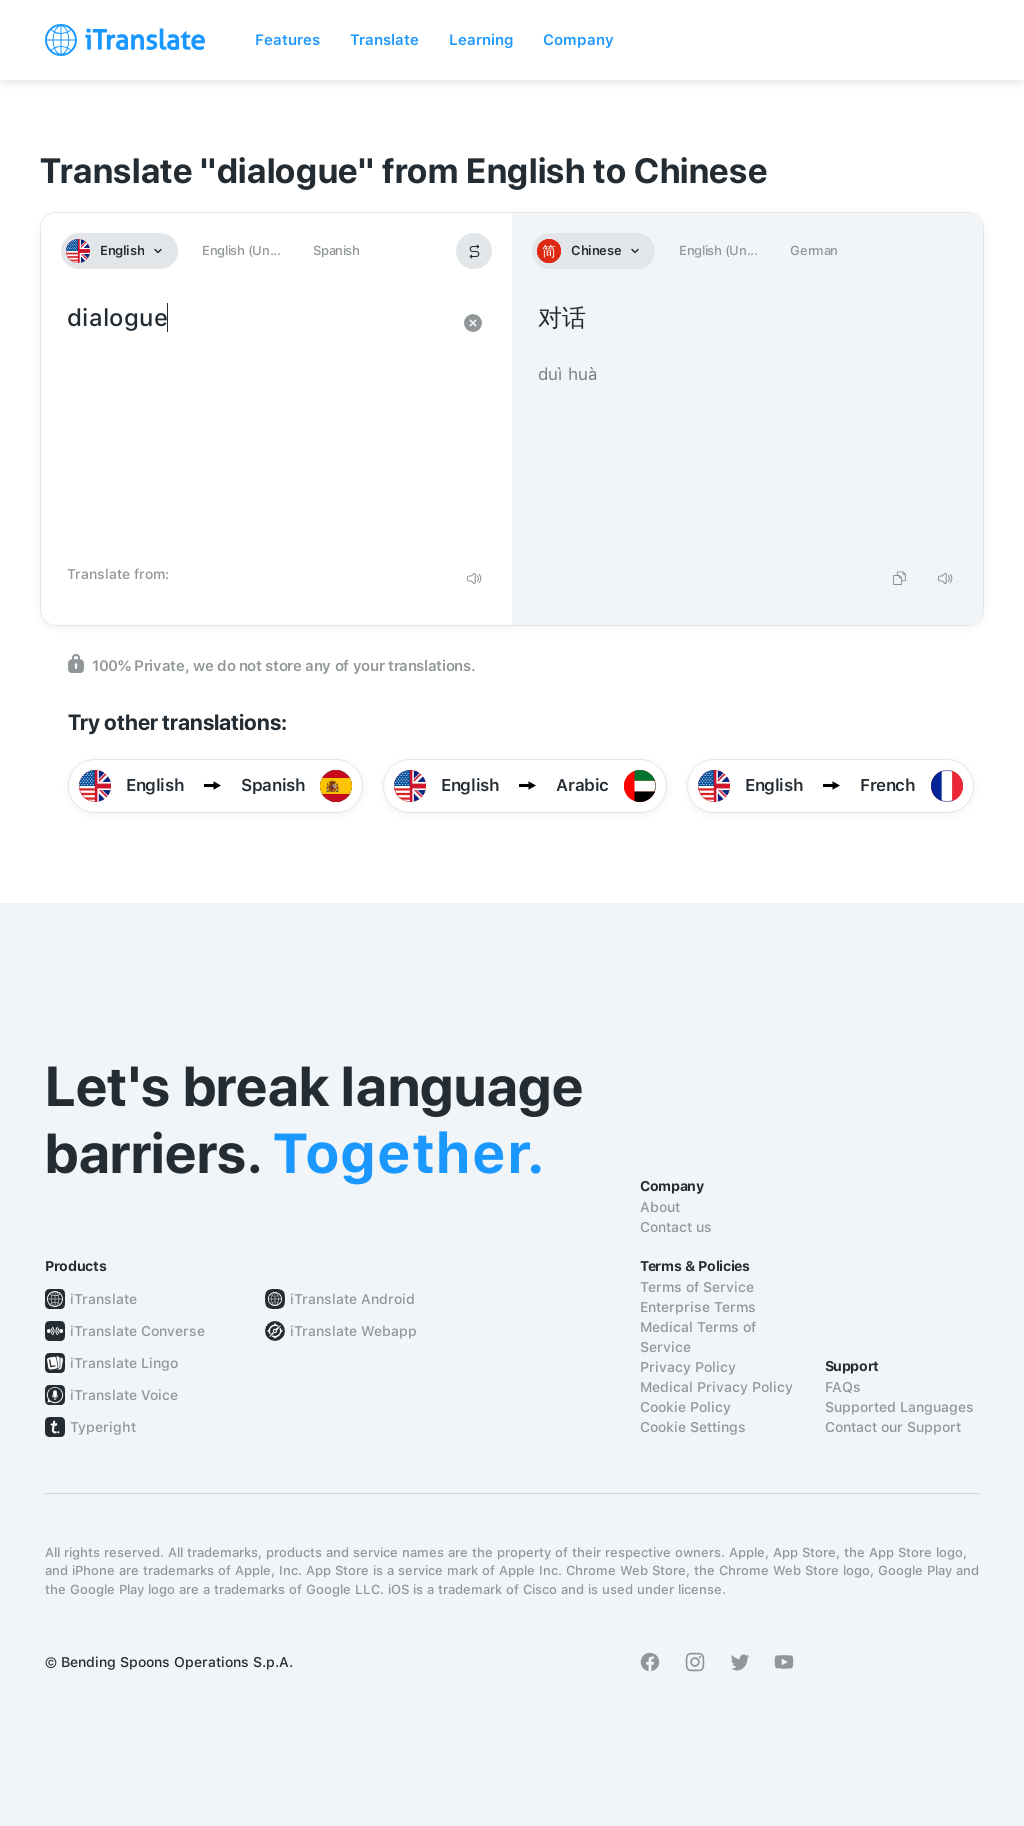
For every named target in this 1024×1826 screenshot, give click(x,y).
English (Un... (241, 250)
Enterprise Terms (698, 1307)
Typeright (103, 1427)
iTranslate (103, 1299)
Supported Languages (899, 1407)
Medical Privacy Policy (716, 1387)
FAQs (843, 1387)
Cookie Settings (693, 1427)
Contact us (676, 1227)
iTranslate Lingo (124, 1363)
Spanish (336, 250)
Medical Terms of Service (698, 1337)
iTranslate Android (352, 1299)
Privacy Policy (688, 1367)
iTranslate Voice (124, 1395)
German (814, 250)
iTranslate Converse (137, 1331)
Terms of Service (697, 1287)
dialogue (256, 428)
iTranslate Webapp (353, 1331)
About (660, 1207)
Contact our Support (893, 1427)
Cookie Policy (685, 1407)
